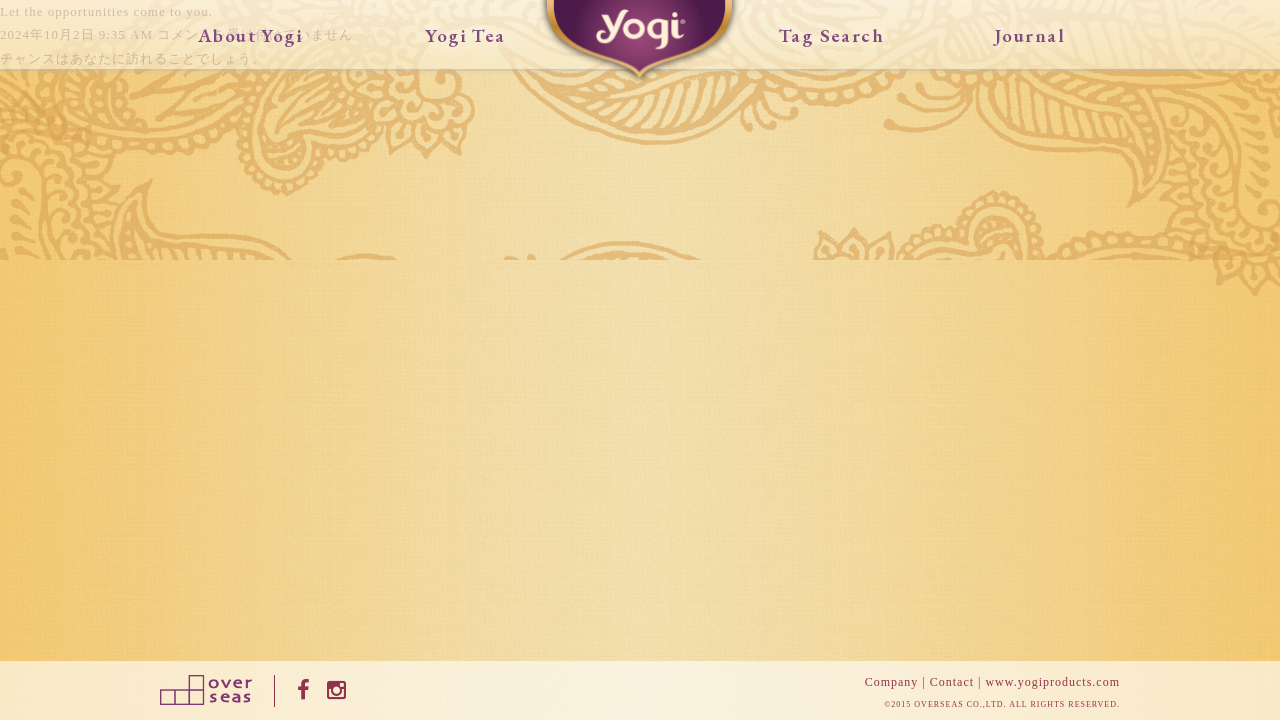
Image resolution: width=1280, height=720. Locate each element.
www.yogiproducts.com (1052, 682)
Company (892, 682)
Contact (952, 682)
